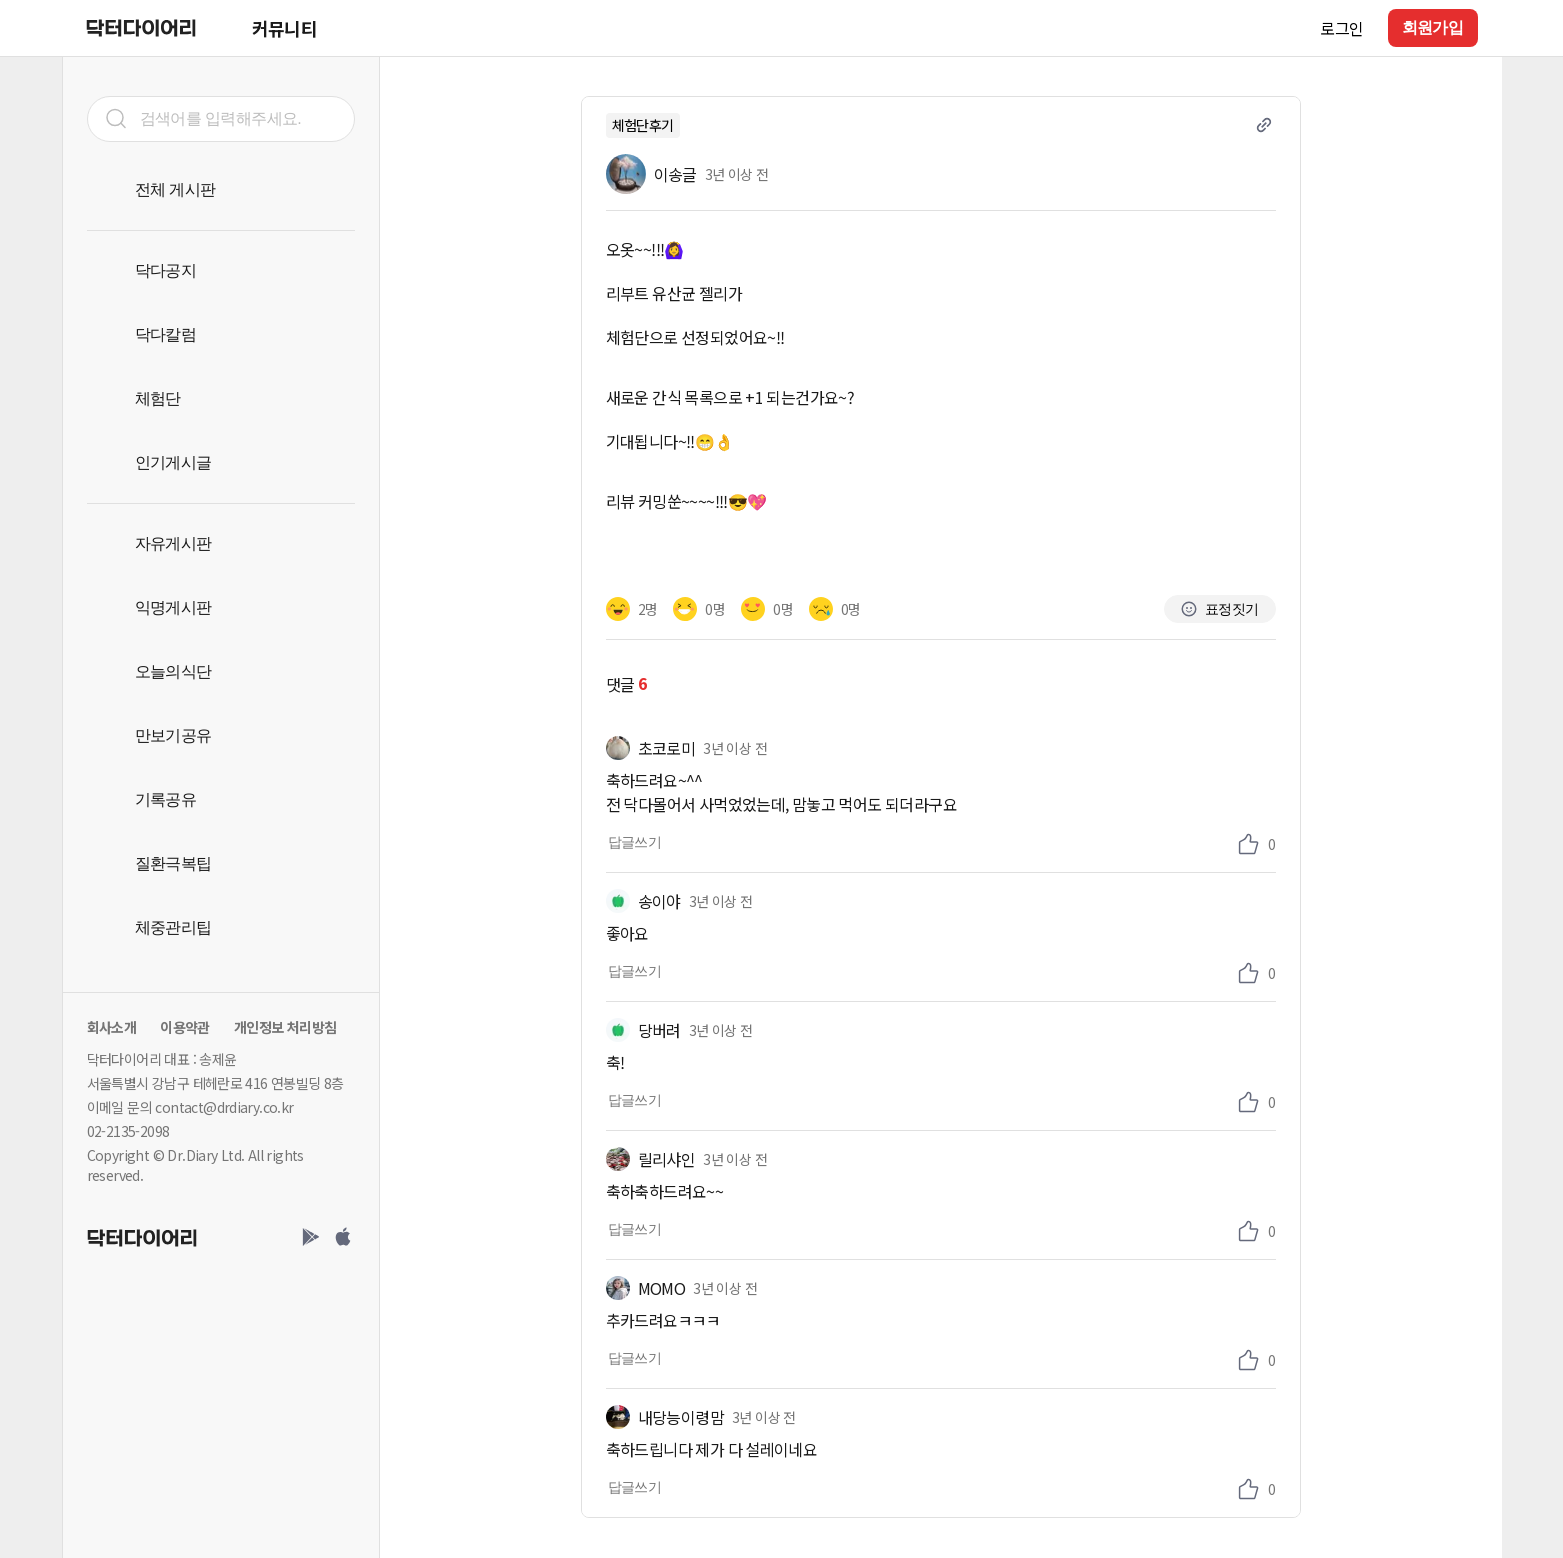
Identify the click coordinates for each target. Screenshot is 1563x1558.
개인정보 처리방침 (285, 1027)
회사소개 (112, 1027)
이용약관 (185, 1027)
